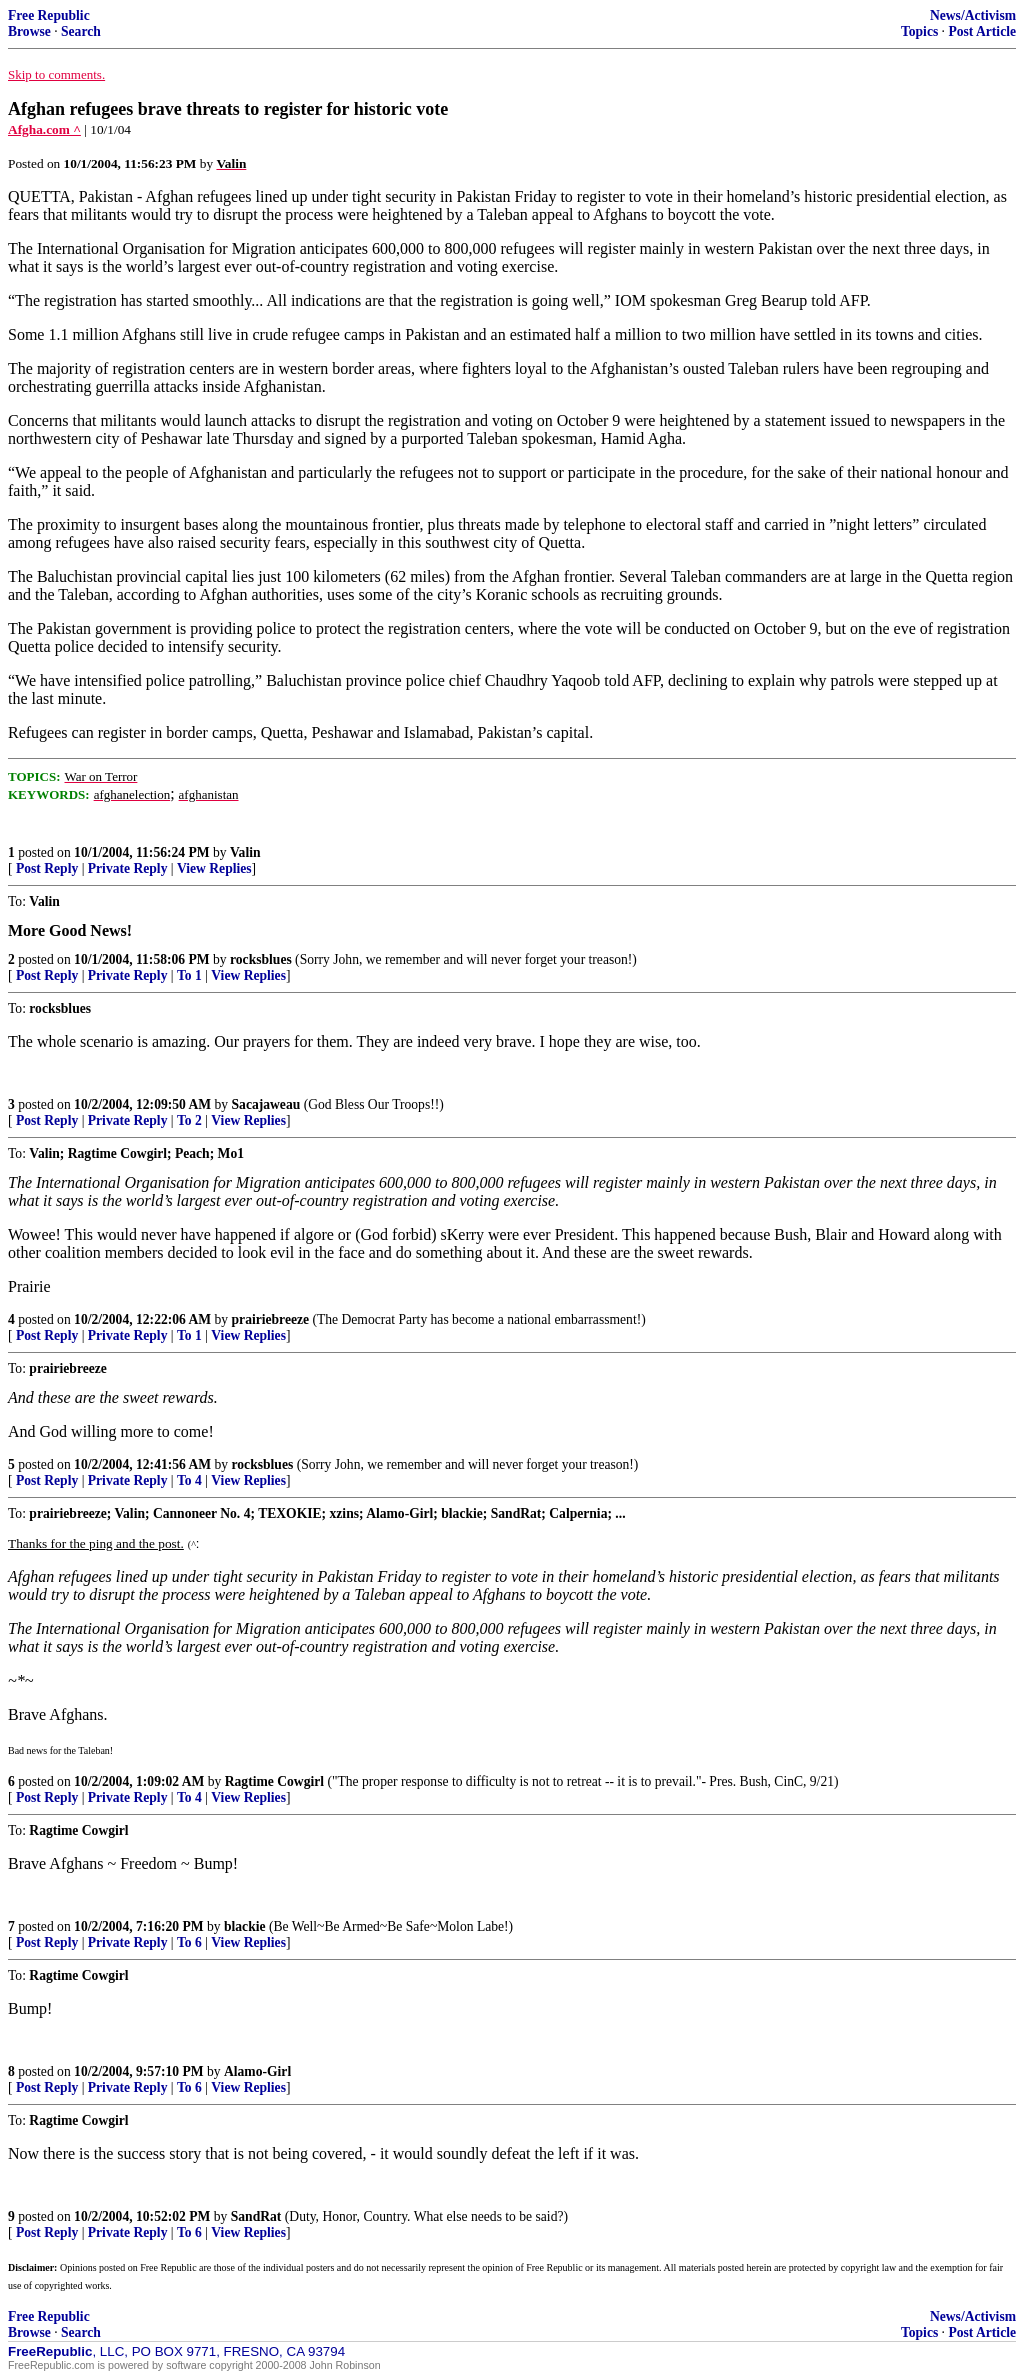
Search (81, 31)
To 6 (189, 1942)
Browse (29, 31)
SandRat (256, 2216)
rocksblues (261, 959)
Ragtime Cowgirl (274, 1781)
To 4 (189, 1480)
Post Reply (47, 868)
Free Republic (49, 15)
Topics (919, 31)
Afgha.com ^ (44, 129)
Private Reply (128, 868)
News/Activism (973, 15)
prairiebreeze (271, 1319)
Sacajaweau (266, 1104)
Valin (245, 852)
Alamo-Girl (257, 2071)
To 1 (189, 975)
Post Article (982, 31)
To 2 (189, 1120)
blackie (245, 1926)
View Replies (214, 868)
